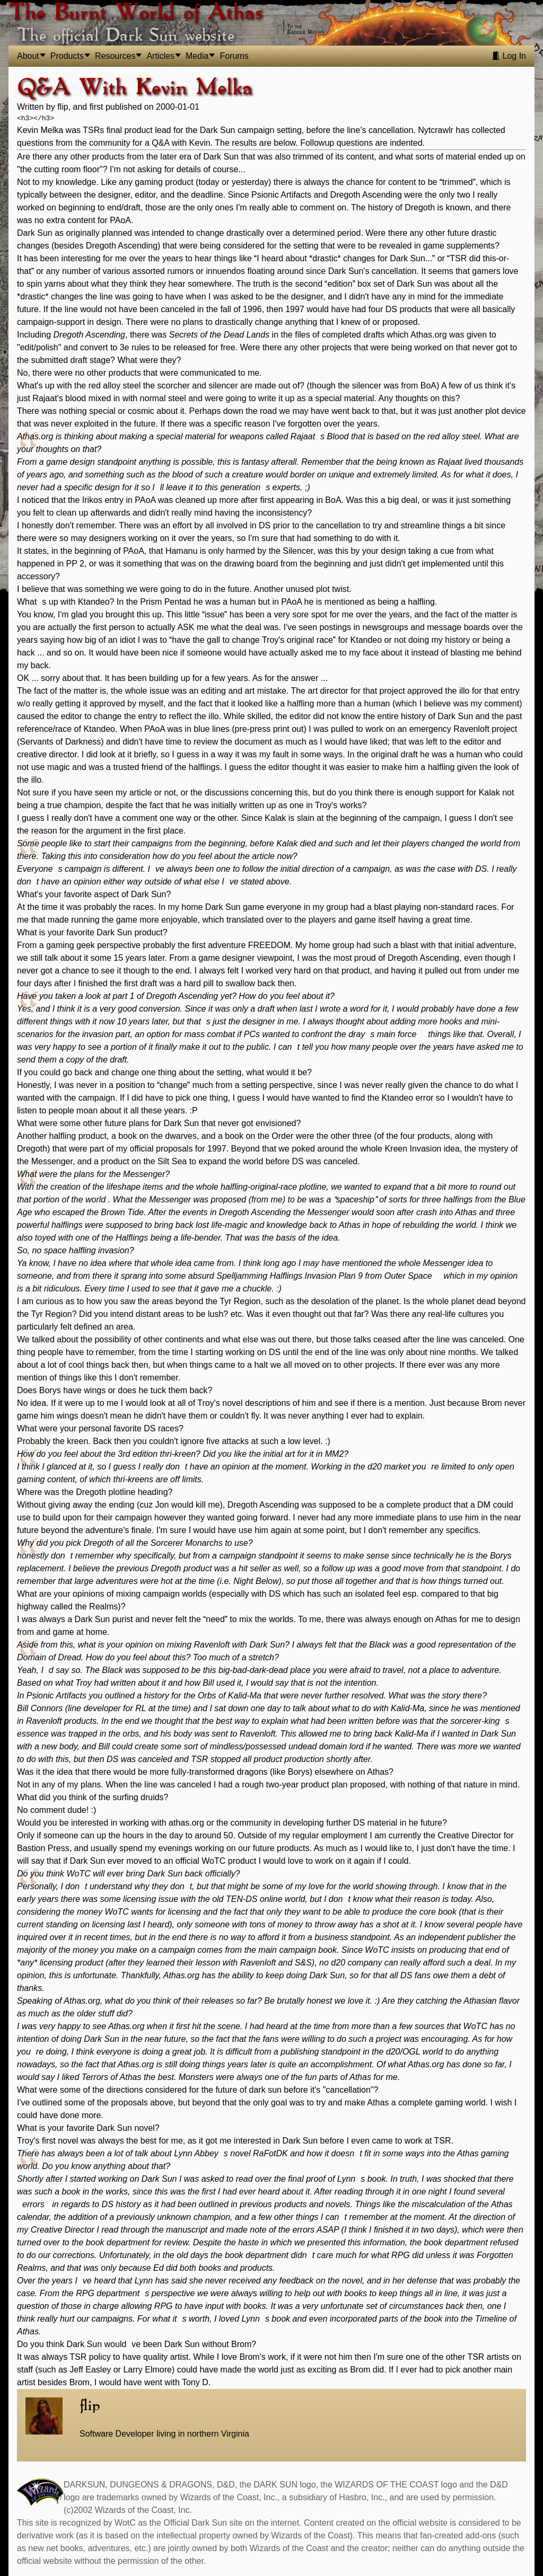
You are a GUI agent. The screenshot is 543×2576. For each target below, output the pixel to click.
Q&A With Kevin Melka (134, 88)
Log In (509, 55)
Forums (234, 55)
